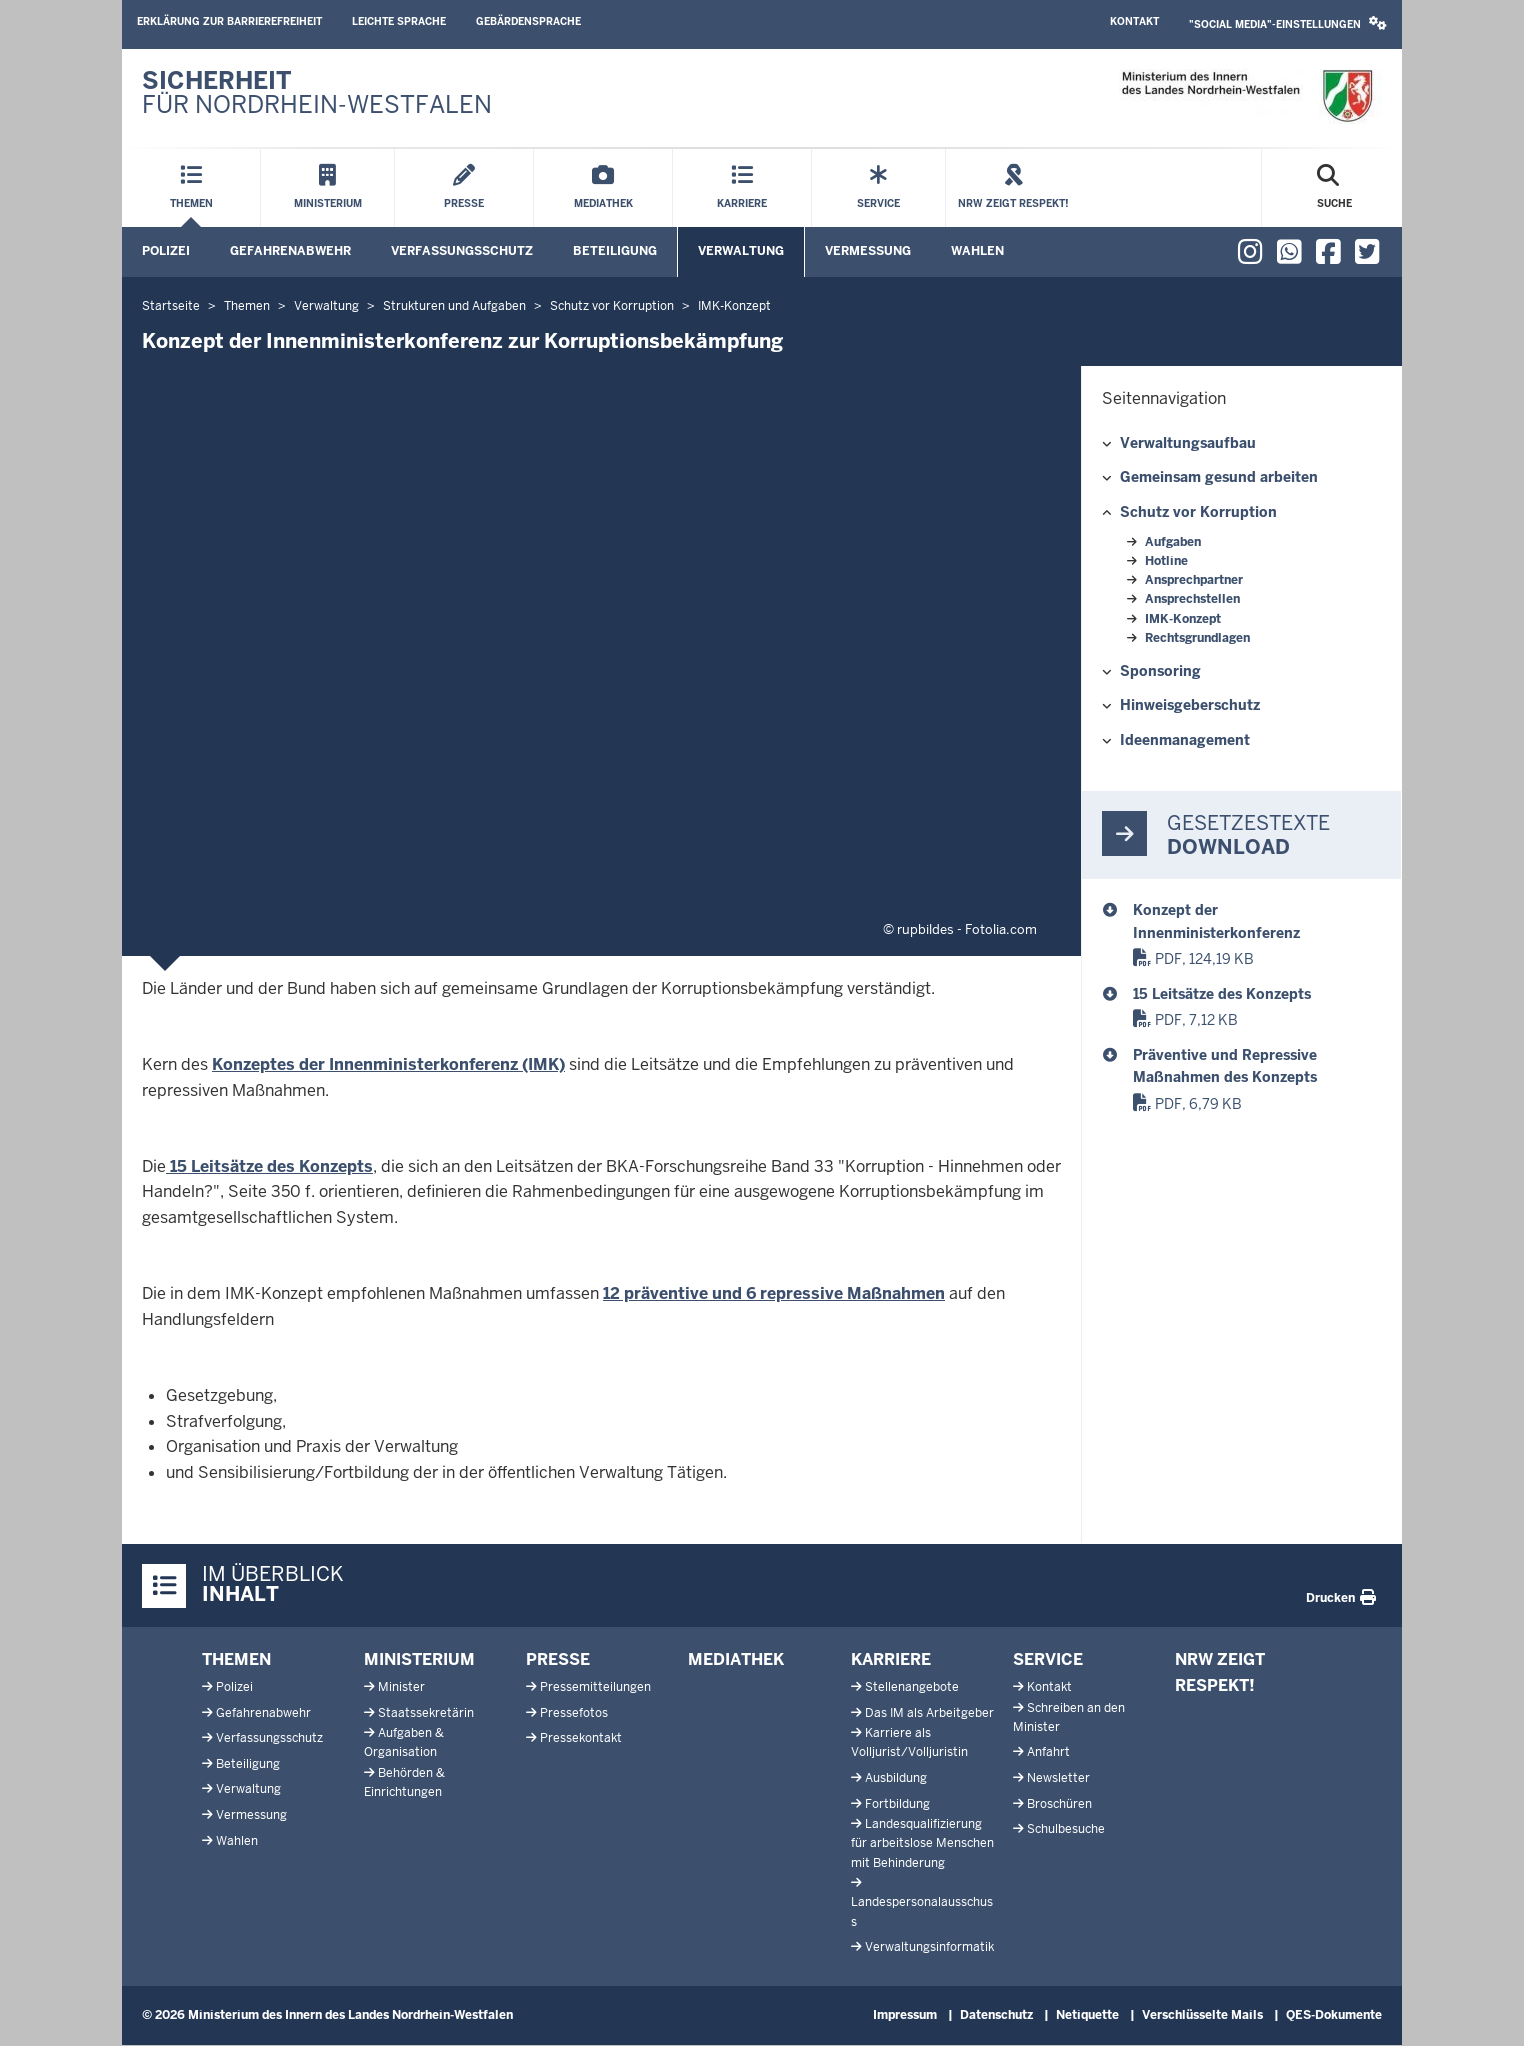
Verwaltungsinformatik (929, 1947)
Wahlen (977, 251)
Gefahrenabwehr (290, 251)
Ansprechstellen (1192, 599)
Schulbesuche (1066, 1829)
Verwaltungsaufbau (1188, 443)
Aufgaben (1173, 542)
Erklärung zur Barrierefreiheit (229, 21)
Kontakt (1134, 21)
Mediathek (736, 1659)
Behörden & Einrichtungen (404, 1782)
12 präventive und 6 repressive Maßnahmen (774, 1293)
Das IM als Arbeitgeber (929, 1713)
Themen (236, 1659)
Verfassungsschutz (462, 251)
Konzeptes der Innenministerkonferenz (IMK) (388, 1064)
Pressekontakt (581, 1738)
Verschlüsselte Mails (1202, 2015)
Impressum (905, 2015)
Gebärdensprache (528, 21)
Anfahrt (1048, 1752)
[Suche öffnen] (1334, 188)
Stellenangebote (912, 1687)
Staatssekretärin (426, 1713)
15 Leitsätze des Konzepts (269, 1166)
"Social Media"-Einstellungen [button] (1288, 23)
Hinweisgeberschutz (1190, 705)
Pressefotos (574, 1713)
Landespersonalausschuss (922, 1911)
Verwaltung (741, 251)
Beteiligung (615, 251)
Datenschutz (996, 2015)
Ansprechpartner (1194, 580)
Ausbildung (896, 1778)
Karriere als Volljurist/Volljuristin (909, 1742)
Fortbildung (897, 1804)
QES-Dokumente (1334, 2015)
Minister (401, 1687)
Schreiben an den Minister (1069, 1717)
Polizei (166, 251)
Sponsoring (1160, 671)
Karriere (891, 1659)
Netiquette (1087, 2015)
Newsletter (1058, 1778)
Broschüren (1059, 1804)
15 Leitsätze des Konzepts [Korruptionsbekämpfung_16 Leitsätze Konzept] (1222, 994)
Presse (558, 1659)
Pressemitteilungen (595, 1687)
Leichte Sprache (399, 21)
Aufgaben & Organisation (404, 1742)
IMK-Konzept (1183, 619)
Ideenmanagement (1185, 740)
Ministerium (419, 1659)
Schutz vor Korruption (1198, 512)
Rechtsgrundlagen (1197, 638)
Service (1048, 1659)
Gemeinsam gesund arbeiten (1219, 477)
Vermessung (868, 251)
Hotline (1166, 561)
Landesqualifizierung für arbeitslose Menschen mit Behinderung (922, 1843)
